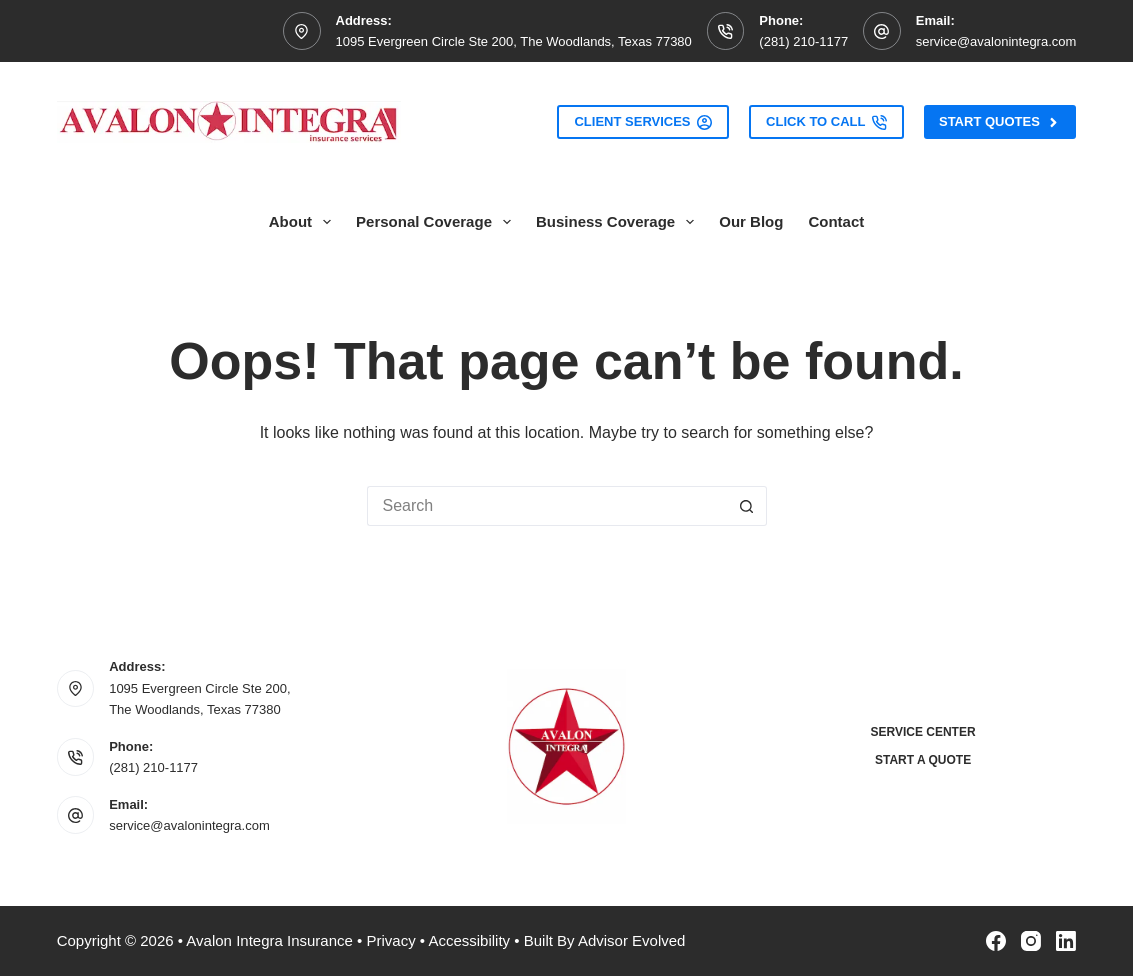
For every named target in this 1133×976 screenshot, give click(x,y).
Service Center (922, 732)
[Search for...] (547, 506)
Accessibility (469, 940)
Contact (836, 221)
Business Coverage (619, 222)
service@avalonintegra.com (996, 41)
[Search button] (747, 506)
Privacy (390, 940)
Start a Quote (923, 760)
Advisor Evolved (632, 940)
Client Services (643, 122)
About (304, 222)
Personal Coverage (437, 222)
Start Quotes (1000, 122)
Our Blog (751, 221)
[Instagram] (1031, 941)
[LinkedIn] (1066, 941)
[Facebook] (996, 941)
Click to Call (826, 122)
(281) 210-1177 (803, 41)
